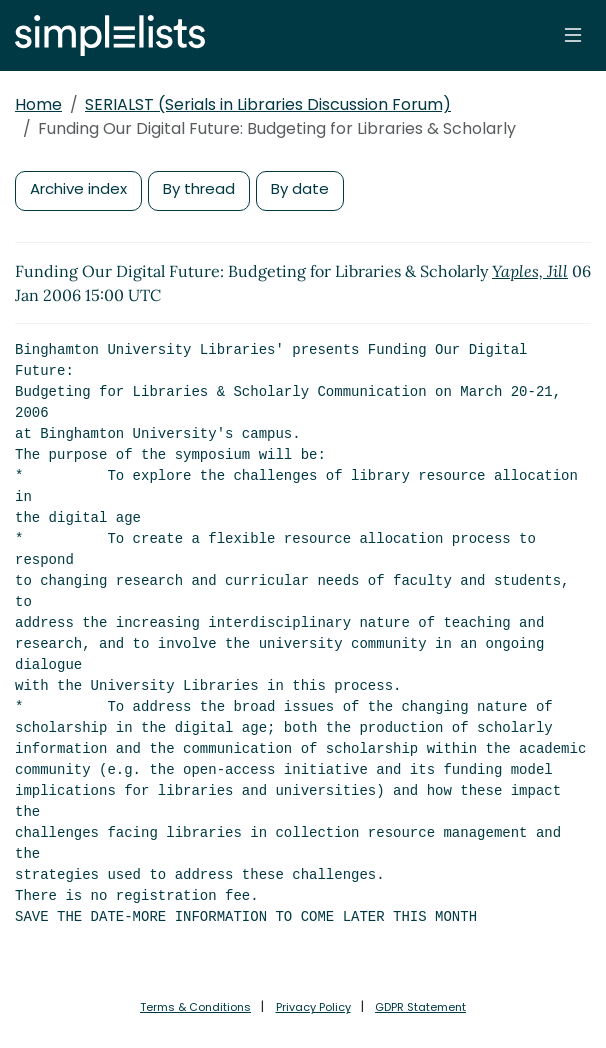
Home (38, 104)
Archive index (78, 188)
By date (300, 188)
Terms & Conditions (195, 1007)
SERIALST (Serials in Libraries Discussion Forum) (268, 104)
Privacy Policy (313, 1007)
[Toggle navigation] (573, 35)
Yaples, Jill (530, 271)
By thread (199, 188)
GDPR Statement (420, 1007)
